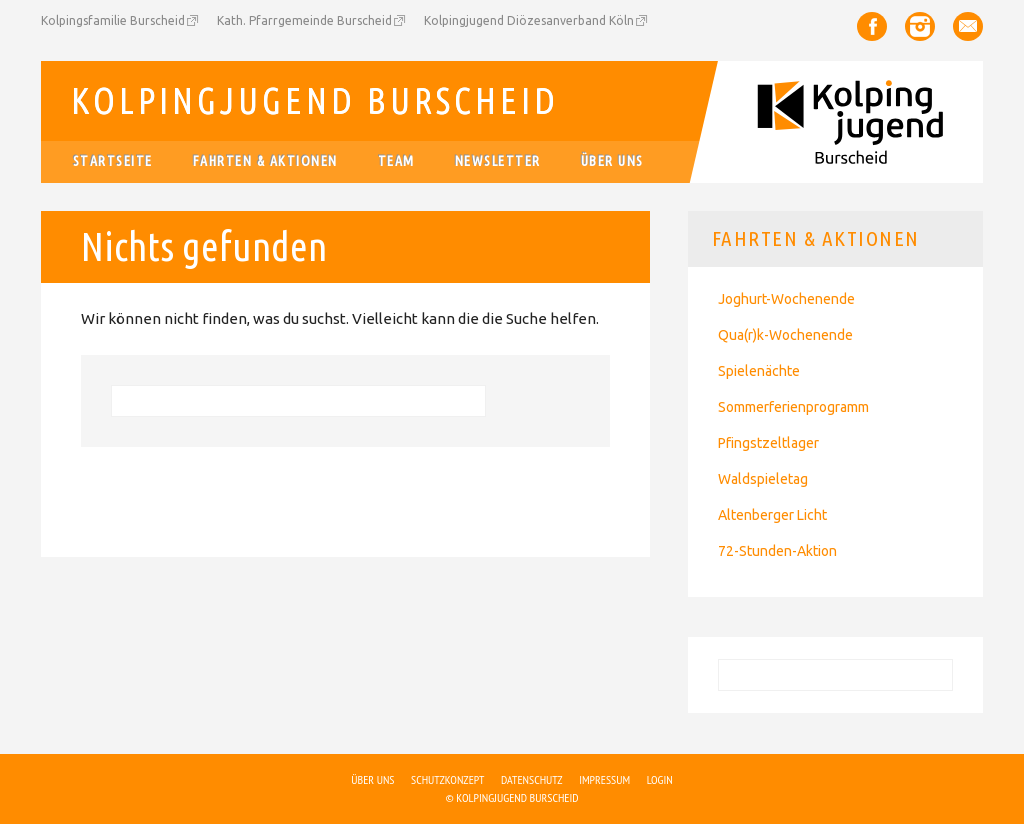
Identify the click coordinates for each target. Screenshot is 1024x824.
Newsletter (498, 161)
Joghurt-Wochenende (786, 299)
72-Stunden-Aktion (777, 551)
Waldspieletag (763, 479)
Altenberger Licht (772, 515)
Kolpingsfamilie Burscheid (113, 20)
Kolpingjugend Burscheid (315, 100)
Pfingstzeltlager (768, 443)
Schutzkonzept (447, 779)
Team (396, 161)
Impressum (604, 779)
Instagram (920, 26)
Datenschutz (532, 779)
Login (660, 779)
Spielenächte (759, 371)
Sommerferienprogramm (793, 407)
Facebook (872, 26)
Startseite (113, 161)
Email (968, 26)
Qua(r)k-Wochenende (785, 335)
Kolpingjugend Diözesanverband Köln (529, 20)
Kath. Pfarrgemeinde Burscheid (304, 20)
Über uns (612, 161)
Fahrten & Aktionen (265, 161)
